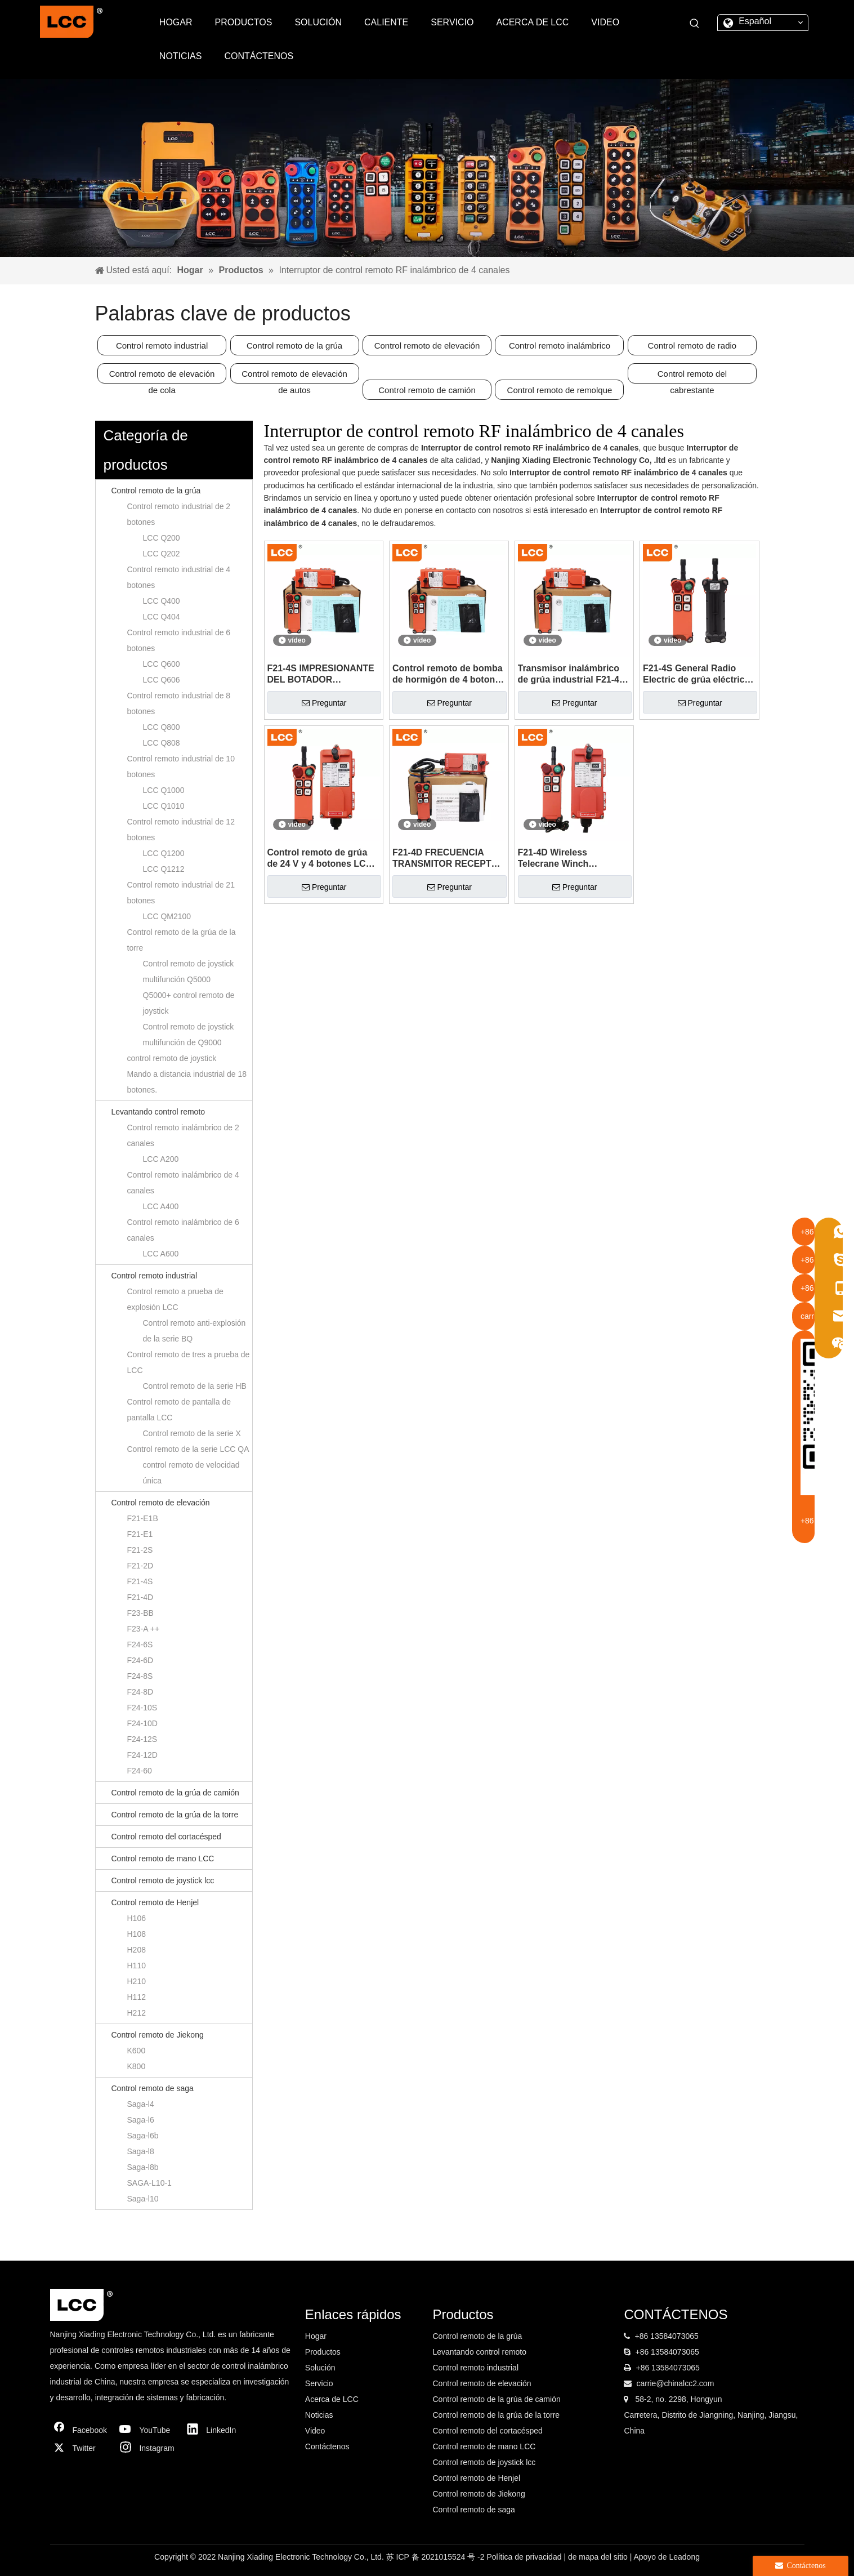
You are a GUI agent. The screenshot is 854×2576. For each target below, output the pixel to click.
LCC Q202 (161, 553)
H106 (136, 1918)
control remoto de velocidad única (191, 1472)
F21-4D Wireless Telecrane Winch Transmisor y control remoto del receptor (562, 859)
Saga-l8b (143, 2167)
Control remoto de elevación (427, 345)
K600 (136, 2050)
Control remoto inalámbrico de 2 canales (183, 1135)
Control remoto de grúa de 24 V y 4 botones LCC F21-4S (320, 859)
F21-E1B (142, 1518)
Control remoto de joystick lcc (162, 1880)
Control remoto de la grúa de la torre (181, 940)
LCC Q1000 (164, 790)
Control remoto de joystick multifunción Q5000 (188, 971)
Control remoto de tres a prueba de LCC (188, 1362)
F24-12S (142, 1739)
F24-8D (140, 1691)
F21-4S (140, 1581)
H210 (136, 1981)
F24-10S (142, 1707)
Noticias (319, 2414)
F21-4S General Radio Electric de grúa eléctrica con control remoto (696, 674)
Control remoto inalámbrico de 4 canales (183, 1182)
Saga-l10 (143, 2198)
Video (315, 2430)
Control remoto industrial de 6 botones (179, 640)
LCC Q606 (161, 679)
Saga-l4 (140, 2104)
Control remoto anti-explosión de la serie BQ (194, 1330)
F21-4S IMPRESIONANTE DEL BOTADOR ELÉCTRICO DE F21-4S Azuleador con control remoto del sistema (320, 674)
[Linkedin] (214, 2430)
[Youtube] (147, 2430)
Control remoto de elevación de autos (294, 376)
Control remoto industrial (162, 345)
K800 (136, 2066)
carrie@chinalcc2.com (675, 2383)
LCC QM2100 (167, 916)
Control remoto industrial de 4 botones (179, 577)
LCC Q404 (161, 616)
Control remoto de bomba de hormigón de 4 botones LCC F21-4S (448, 674)
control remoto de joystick (172, 1058)
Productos (323, 2351)
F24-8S (140, 1676)
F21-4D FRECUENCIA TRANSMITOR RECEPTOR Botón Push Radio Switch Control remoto (448, 859)
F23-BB (140, 1612)
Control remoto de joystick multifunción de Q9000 (188, 1034)
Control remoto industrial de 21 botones (181, 892)
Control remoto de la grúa (294, 345)
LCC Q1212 (164, 868)
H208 (136, 1949)
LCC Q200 (161, 537)
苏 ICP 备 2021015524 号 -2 (436, 2556)
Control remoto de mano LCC (162, 1858)
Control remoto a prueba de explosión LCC (175, 1299)
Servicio (319, 2383)
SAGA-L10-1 (149, 2182)
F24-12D (142, 1754)
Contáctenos (327, 2446)
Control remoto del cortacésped (166, 1836)
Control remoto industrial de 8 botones (179, 703)
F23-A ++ (143, 1628)
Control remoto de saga (152, 2088)
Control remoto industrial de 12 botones (181, 829)
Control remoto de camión (427, 390)
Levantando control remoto (158, 1111)
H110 (136, 1965)
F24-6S (140, 1644)
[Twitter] (81, 2448)
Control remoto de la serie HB (195, 1385)
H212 (136, 2012)
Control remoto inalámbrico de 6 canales (183, 1230)
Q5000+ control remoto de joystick (189, 1003)
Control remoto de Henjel (155, 1902)
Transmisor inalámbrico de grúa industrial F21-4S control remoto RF (571, 674)
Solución (320, 2367)
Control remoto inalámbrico (559, 345)
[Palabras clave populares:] (694, 23)
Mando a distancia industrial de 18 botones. (187, 1081)
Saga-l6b (143, 2135)
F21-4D (140, 1597)
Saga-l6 (140, 2119)
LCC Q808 (161, 742)
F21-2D (140, 1565)
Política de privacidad (525, 2556)
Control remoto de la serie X (192, 1433)
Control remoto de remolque (559, 390)
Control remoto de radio (692, 345)
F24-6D (140, 1660)
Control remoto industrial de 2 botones (179, 514)
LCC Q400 (161, 600)
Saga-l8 (140, 2151)
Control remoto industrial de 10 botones (181, 766)
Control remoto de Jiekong (157, 2034)
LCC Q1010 (164, 805)
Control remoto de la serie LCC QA (188, 1449)
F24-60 (139, 1770)
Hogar (316, 2336)
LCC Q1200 (164, 853)
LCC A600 (161, 1253)
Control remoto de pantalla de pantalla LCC (179, 1409)
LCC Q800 (161, 727)
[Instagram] (147, 2448)
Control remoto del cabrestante (692, 376)
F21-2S (140, 1549)
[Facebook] (81, 2430)
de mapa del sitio (599, 2556)
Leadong (684, 2556)
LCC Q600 (161, 663)
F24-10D (142, 1723)
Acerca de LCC (332, 2399)
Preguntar (324, 703)
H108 (136, 1933)
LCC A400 (161, 1206)
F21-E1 (140, 1534)
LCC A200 (161, 1159)
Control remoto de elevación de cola (162, 376)
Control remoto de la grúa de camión (175, 1792)
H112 (136, 1997)
